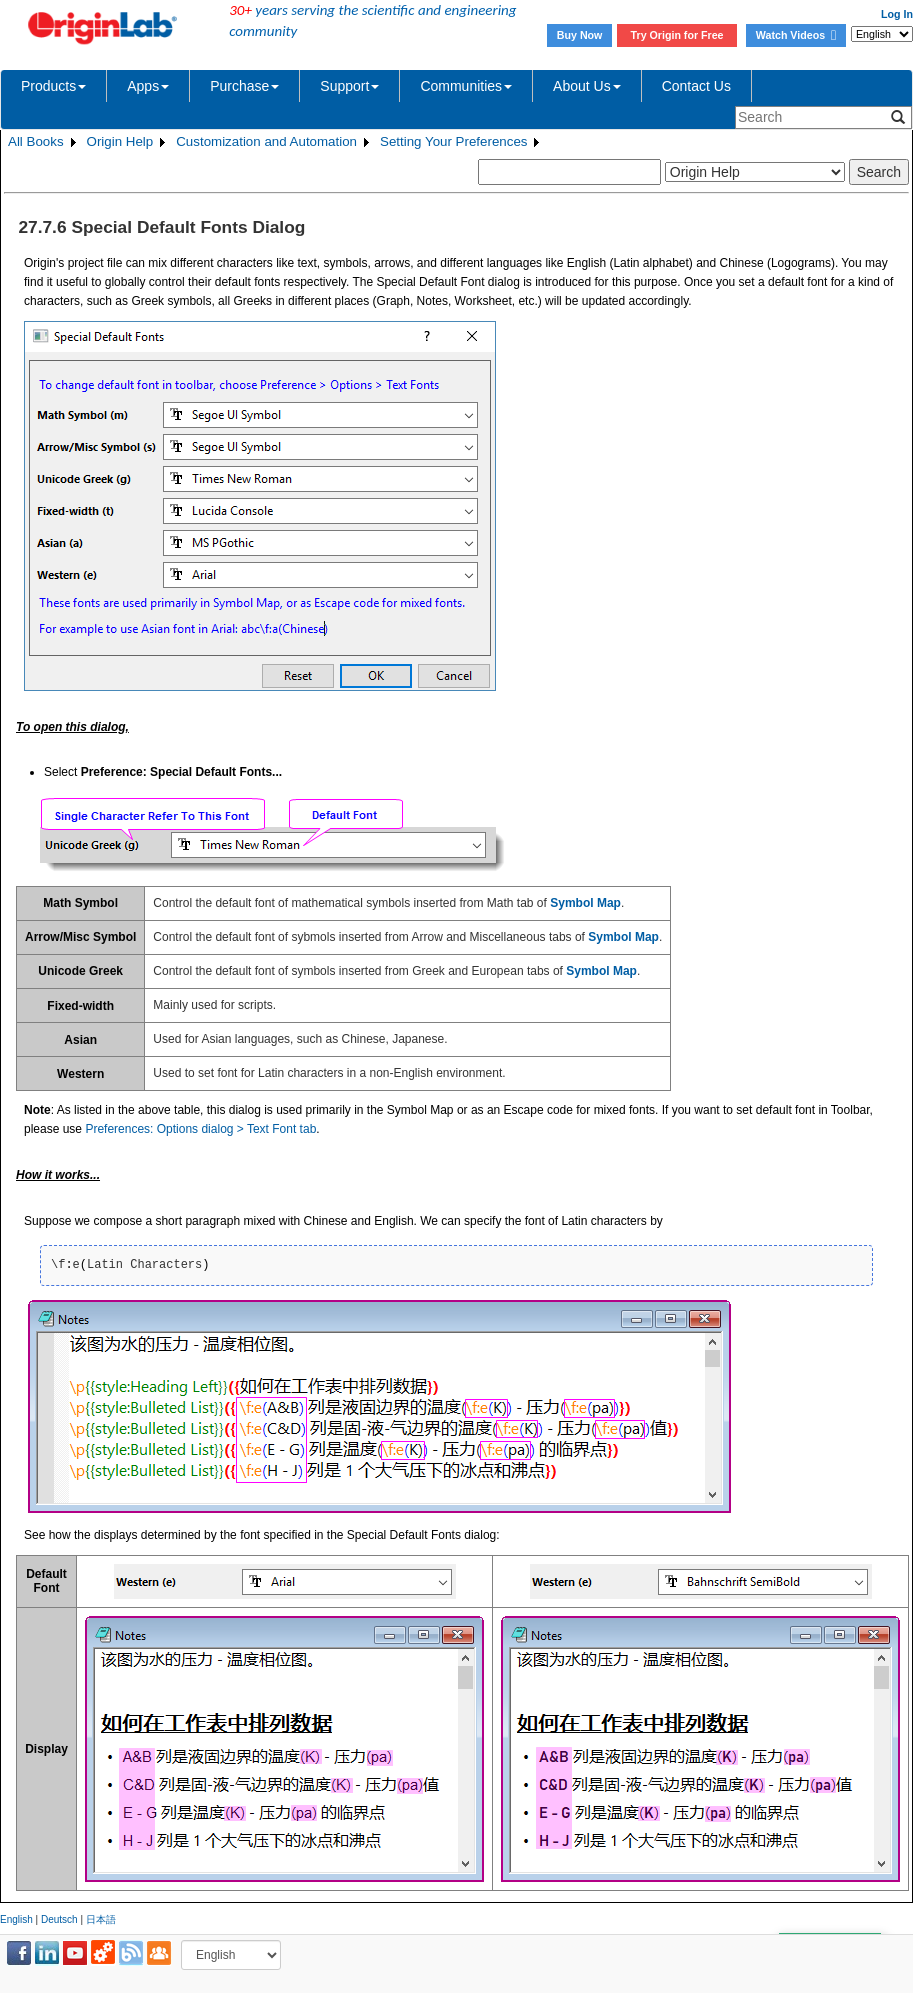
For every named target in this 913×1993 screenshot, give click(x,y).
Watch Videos (796, 35)
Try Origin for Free (677, 35)
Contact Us (696, 86)
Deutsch (59, 1919)
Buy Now (580, 35)
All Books (36, 141)
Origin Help (120, 141)
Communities (466, 86)
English (16, 1919)
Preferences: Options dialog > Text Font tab (200, 1129)
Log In (897, 14)
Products (53, 86)
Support (349, 86)
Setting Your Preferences (453, 141)
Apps (148, 86)
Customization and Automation (266, 141)
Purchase (244, 86)
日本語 (101, 1919)
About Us (587, 86)
